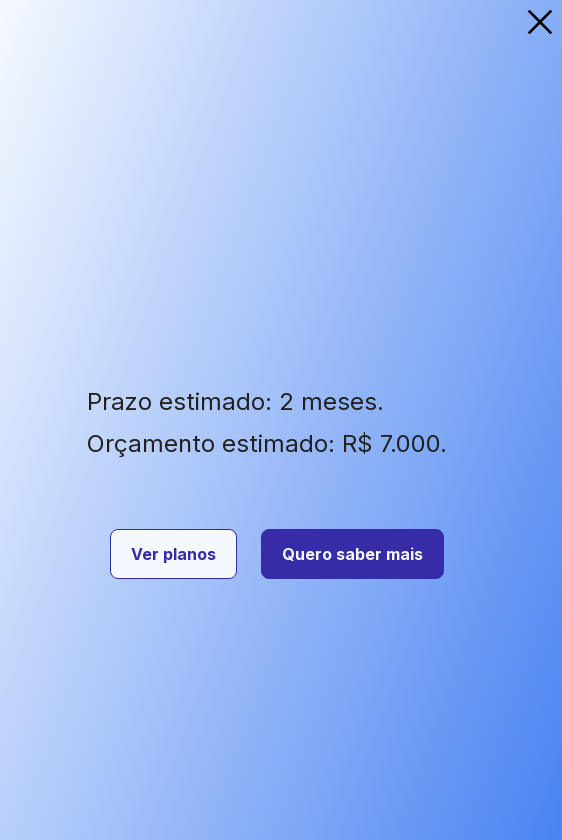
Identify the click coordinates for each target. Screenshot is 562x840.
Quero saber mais (352, 554)
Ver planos (173, 554)
